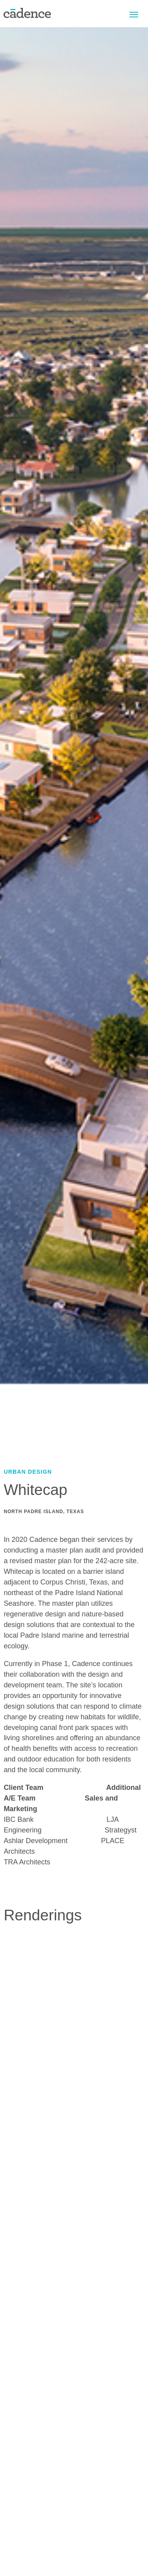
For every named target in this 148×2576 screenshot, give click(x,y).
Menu (133, 14)
